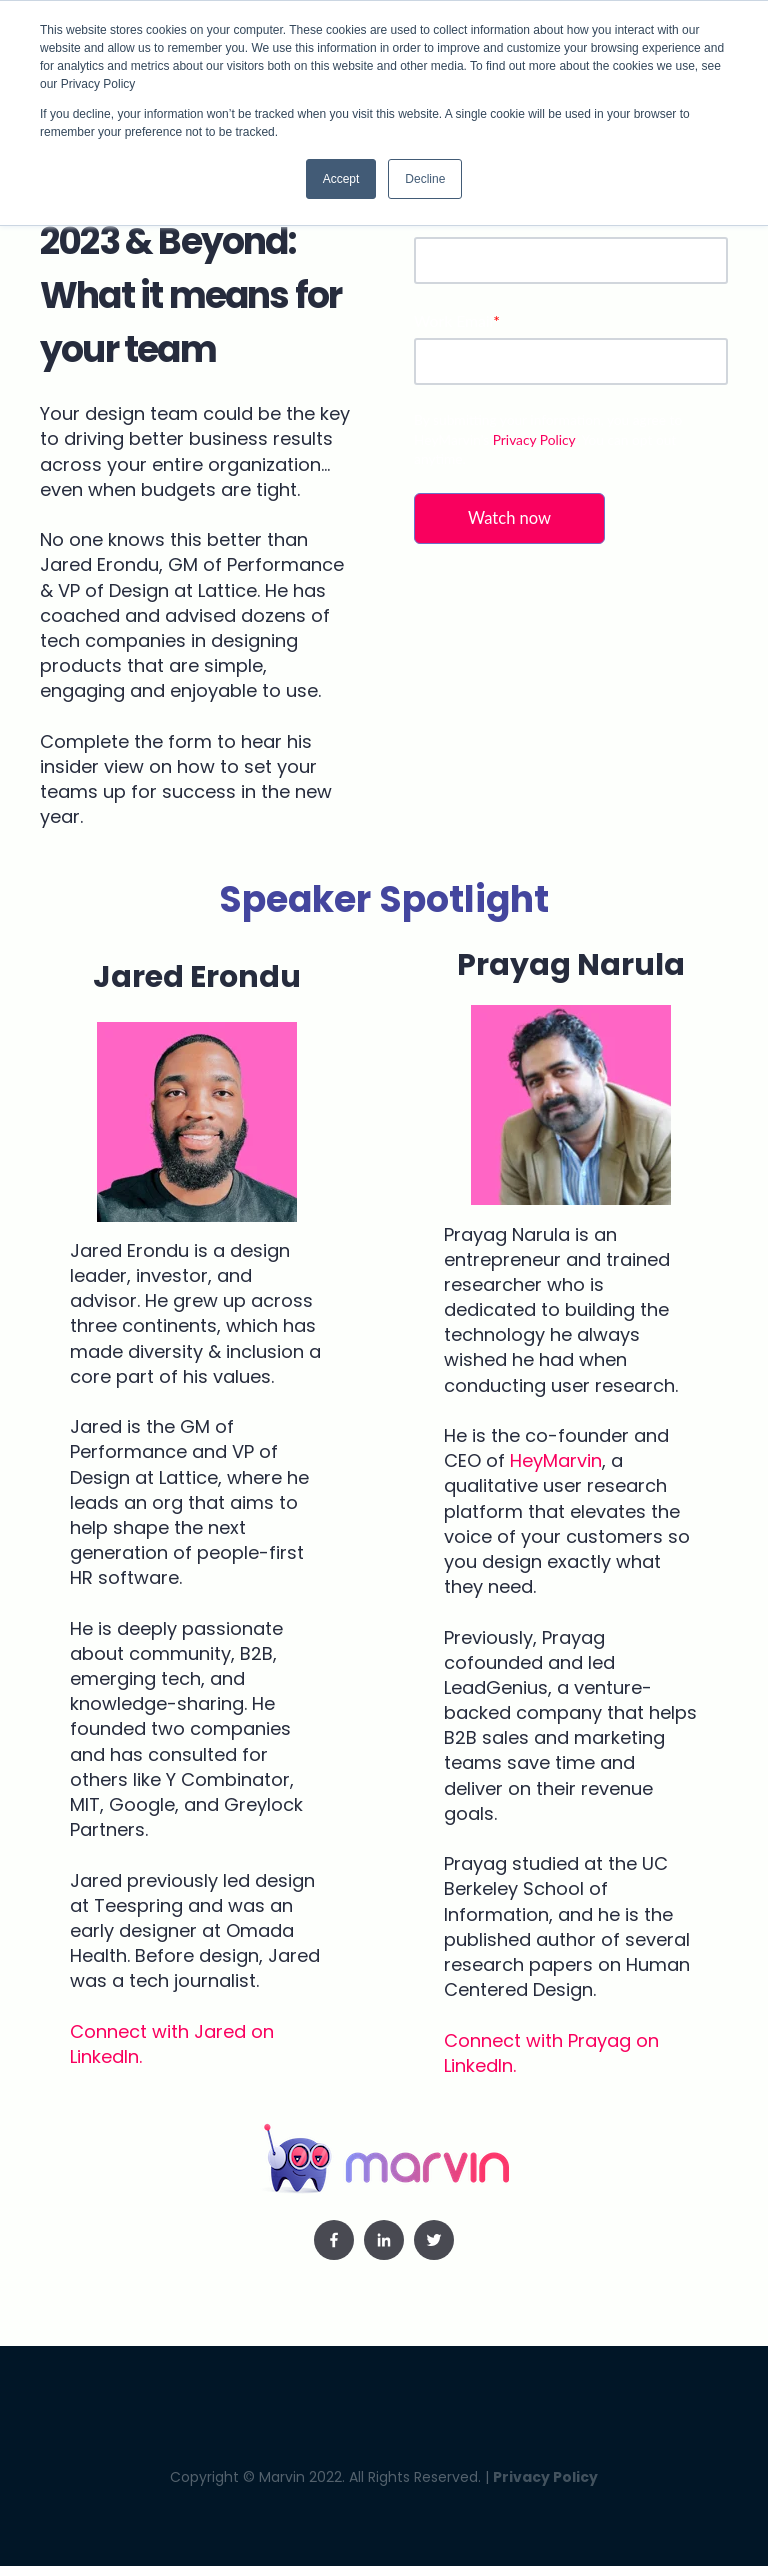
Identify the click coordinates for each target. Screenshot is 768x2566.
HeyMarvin (556, 1460)
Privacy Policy (534, 439)
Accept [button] (341, 179)
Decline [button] (425, 179)
